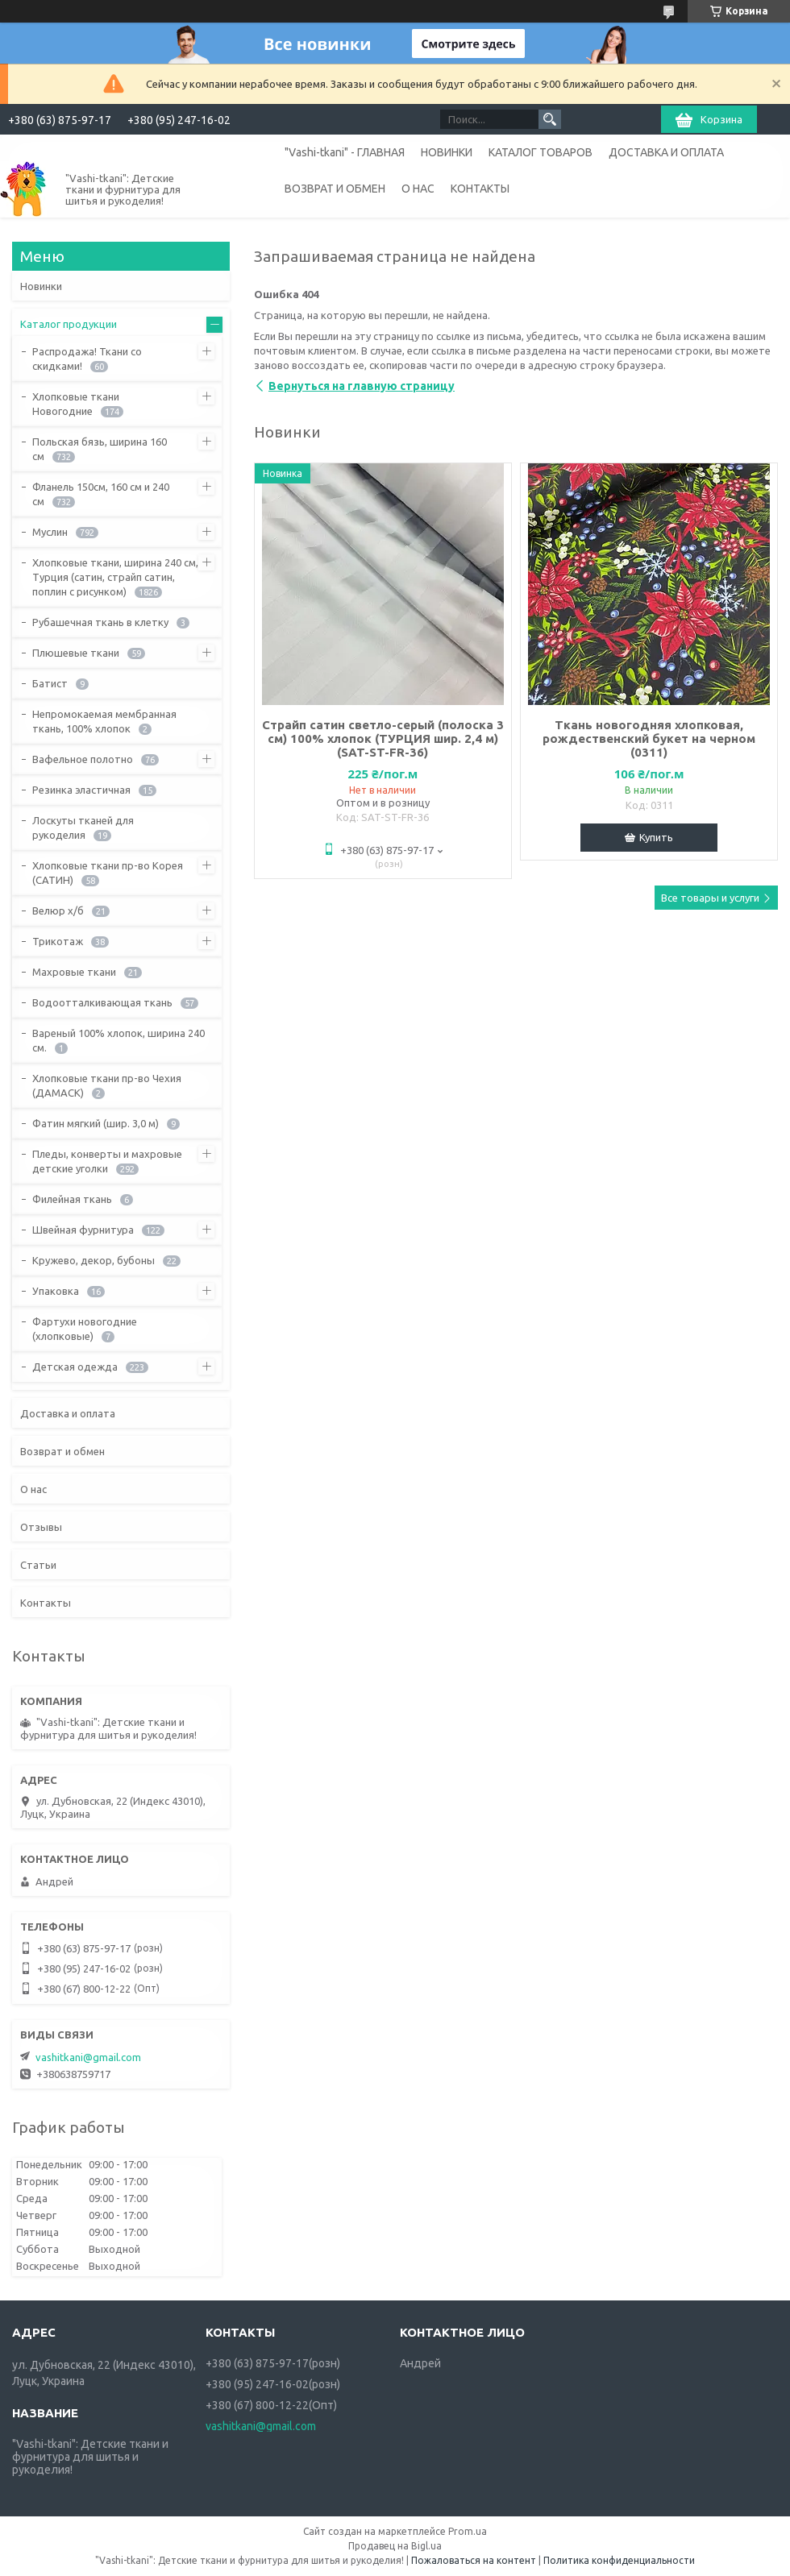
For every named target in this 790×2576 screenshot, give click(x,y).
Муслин (50, 531)
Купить (656, 837)
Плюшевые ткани (75, 652)
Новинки (41, 286)
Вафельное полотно (82, 759)
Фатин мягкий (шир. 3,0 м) (95, 1123)
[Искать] (549, 119)
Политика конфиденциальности (619, 2560)
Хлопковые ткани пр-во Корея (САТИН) (107, 873)
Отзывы (41, 1527)
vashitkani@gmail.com (88, 2057)
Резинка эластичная (81, 789)
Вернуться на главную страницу (361, 386)
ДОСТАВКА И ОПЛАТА (666, 152)
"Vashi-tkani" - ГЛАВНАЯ (345, 152)
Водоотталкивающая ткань (102, 1002)
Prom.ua (467, 2531)
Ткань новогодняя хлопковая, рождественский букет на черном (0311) (649, 738)
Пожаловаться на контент (473, 2560)
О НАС (417, 188)
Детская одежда (75, 1366)
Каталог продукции (68, 324)
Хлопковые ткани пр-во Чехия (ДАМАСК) (106, 1085)
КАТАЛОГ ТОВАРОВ (540, 152)
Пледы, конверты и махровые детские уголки (107, 1161)
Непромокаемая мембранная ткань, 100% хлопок (104, 721)
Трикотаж (57, 941)
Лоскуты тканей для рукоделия (83, 827)
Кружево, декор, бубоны (93, 1260)
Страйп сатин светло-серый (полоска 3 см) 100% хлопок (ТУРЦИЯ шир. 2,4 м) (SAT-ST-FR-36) (383, 738)
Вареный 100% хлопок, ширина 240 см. (118, 1040)
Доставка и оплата (67, 1413)
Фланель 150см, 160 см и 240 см (100, 494)
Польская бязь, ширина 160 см (99, 449)
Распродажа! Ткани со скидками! (87, 358)
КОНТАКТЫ (480, 188)
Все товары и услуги (710, 897)
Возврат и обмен (62, 1451)
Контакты (45, 1602)
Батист (50, 683)
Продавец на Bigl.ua (395, 2546)
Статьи (38, 1564)
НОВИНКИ (446, 152)
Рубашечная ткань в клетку (100, 622)
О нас (33, 1489)
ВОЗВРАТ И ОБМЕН (335, 188)
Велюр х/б (58, 910)
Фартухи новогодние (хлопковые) (84, 1329)
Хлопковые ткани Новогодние (75, 404)
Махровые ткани (74, 971)
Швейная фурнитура (83, 1229)
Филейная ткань (72, 1199)
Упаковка (55, 1290)
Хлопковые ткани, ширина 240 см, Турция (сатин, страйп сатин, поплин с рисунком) (115, 577)
